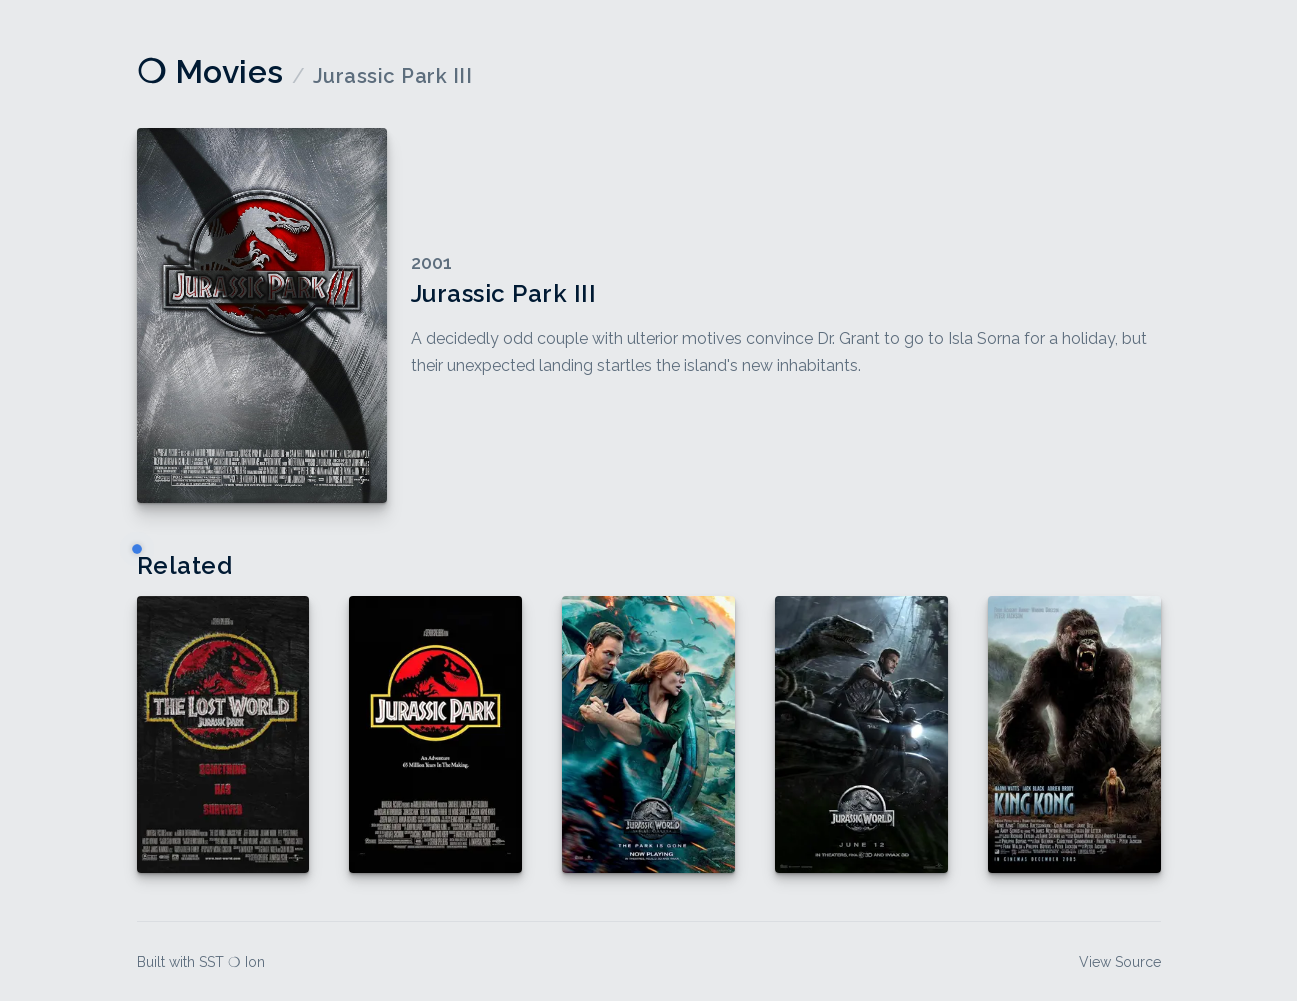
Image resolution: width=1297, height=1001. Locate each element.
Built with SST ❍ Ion (201, 962)
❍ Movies (210, 71)
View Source (1120, 962)
